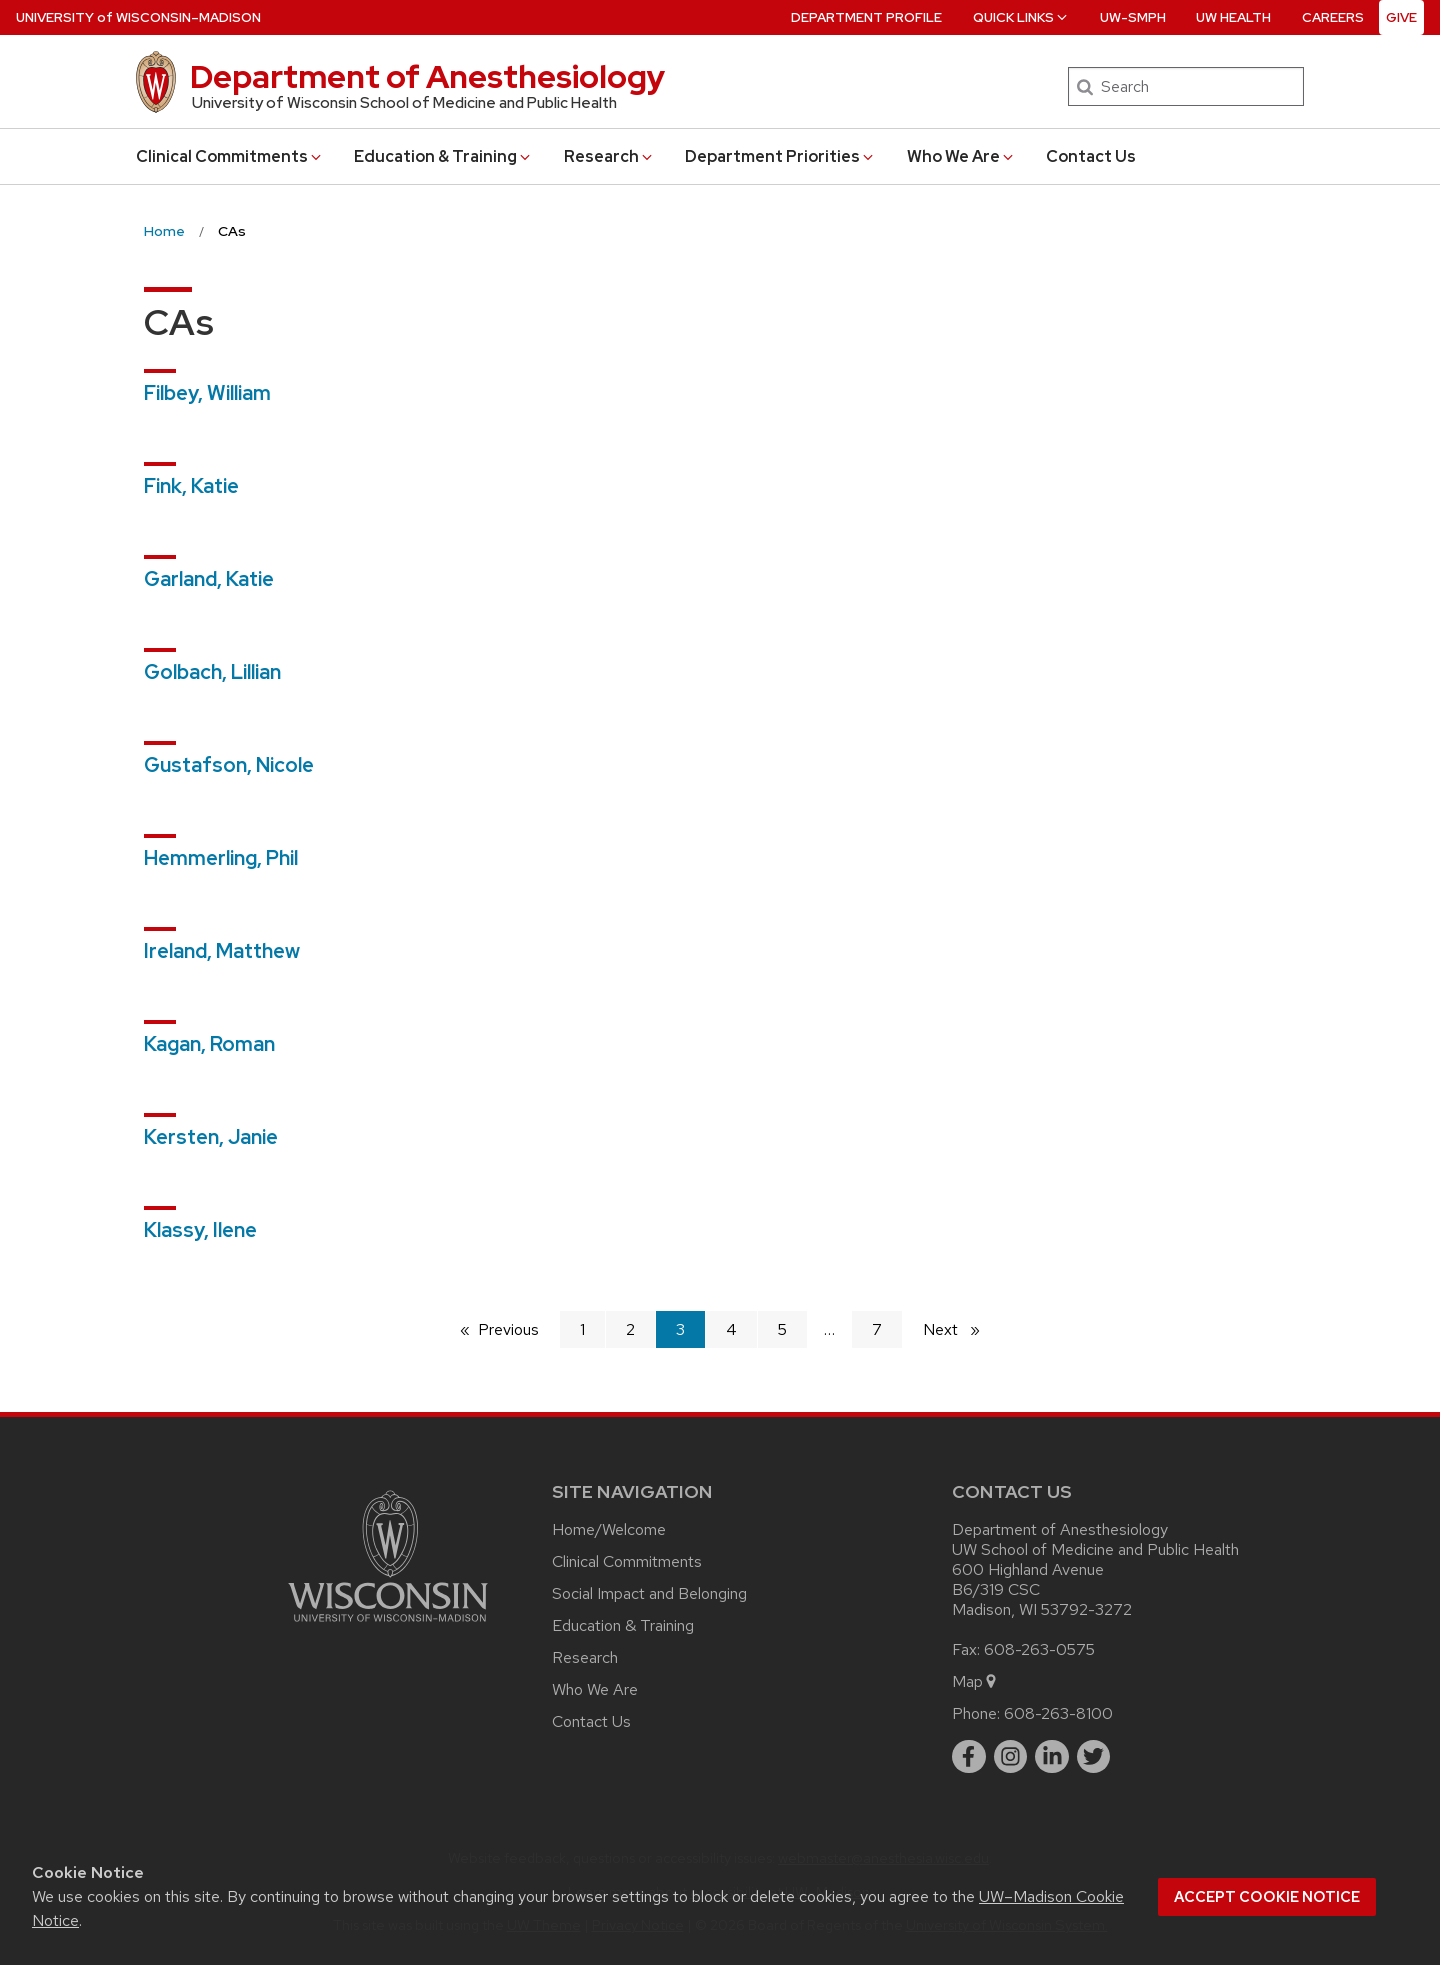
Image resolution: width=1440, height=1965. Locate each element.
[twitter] (1094, 1757)
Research (609, 156)
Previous (518, 1328)
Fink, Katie (191, 486)
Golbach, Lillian (212, 672)
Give (1401, 17)
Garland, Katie (209, 579)
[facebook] (969, 1757)
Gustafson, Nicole (229, 765)
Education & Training (443, 156)
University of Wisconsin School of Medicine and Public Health (404, 103)
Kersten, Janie (211, 1137)
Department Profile (866, 17)
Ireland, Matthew (222, 951)
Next (960, 1328)
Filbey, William (207, 393)
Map (975, 1681)
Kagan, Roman (209, 1044)
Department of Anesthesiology (427, 76)
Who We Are (961, 156)
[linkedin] (1052, 1757)
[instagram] (1011, 1757)
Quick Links (1021, 17)
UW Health (1233, 17)
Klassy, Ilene (200, 1230)
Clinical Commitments (230, 156)
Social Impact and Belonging (649, 1593)
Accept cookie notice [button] (1267, 1897)
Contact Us (1091, 156)
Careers (1333, 17)
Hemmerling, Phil (221, 858)
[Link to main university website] (388, 1625)
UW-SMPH (1133, 17)
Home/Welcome (609, 1529)
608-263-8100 (1058, 1713)
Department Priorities (780, 156)
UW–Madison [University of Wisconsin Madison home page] (138, 17)
